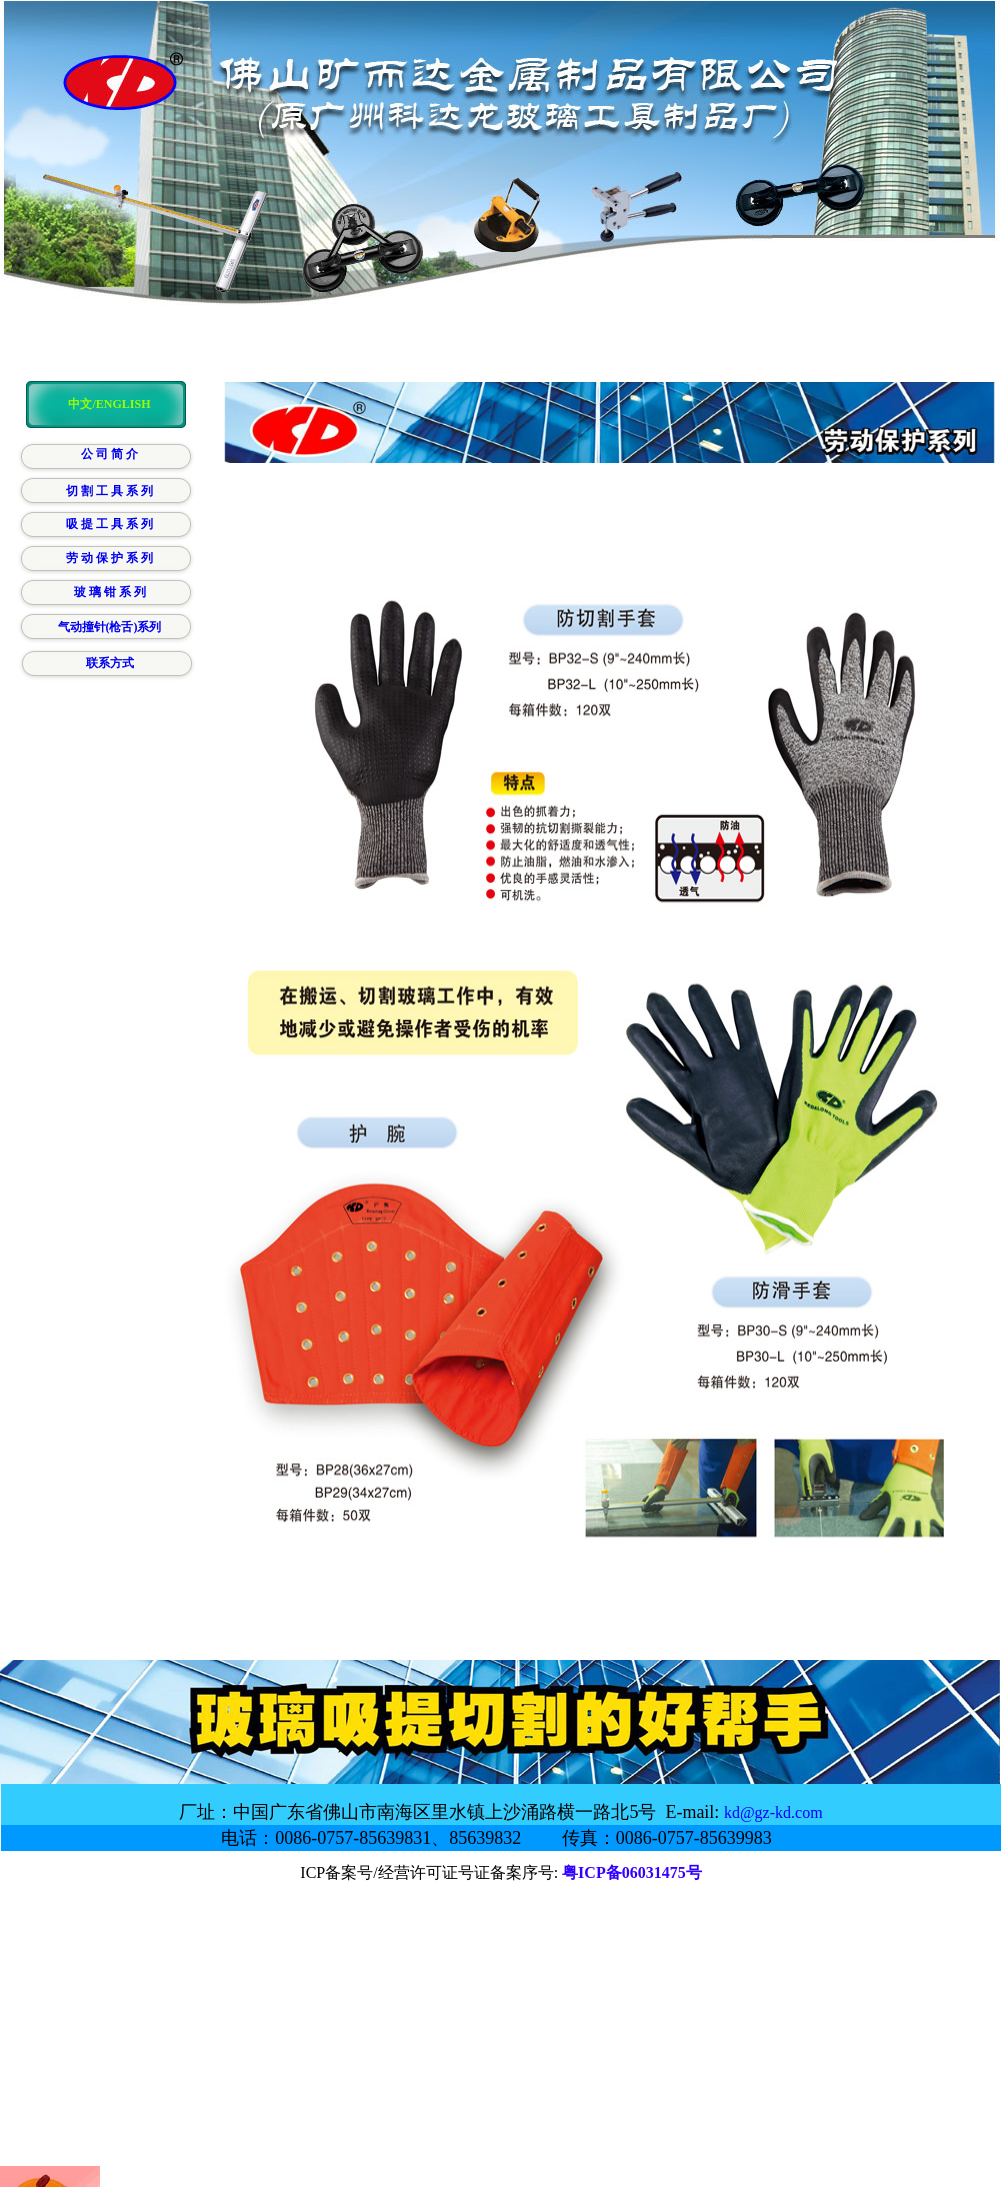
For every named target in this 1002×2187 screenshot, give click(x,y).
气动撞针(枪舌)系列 (110, 627)
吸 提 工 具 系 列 (109, 524)
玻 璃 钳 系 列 (110, 592)
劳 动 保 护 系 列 (109, 558)
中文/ (81, 404)
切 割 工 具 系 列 (109, 491)
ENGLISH (123, 404)
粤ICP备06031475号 (632, 1872)
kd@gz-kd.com (773, 1812)
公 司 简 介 (109, 454)
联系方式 (110, 663)
